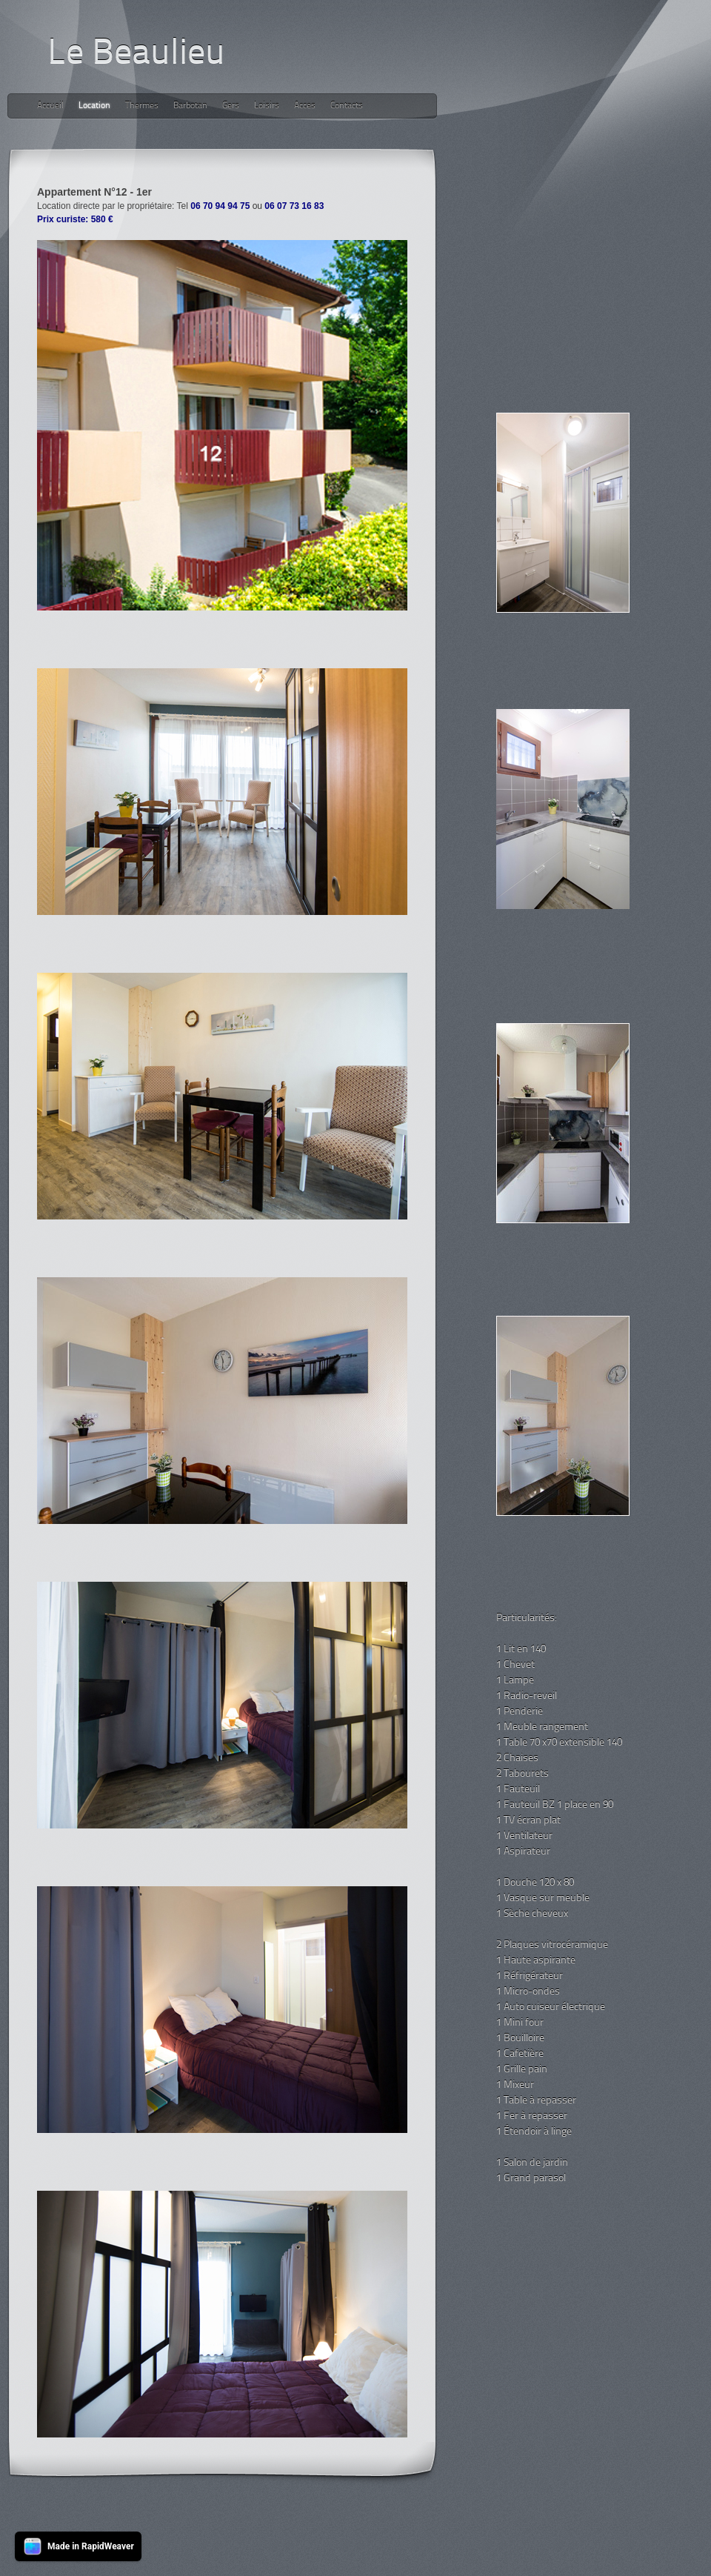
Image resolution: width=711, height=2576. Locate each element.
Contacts (346, 105)
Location (94, 105)
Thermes (141, 105)
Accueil (50, 105)
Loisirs (266, 105)
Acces (305, 105)
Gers (230, 105)
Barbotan (190, 105)
